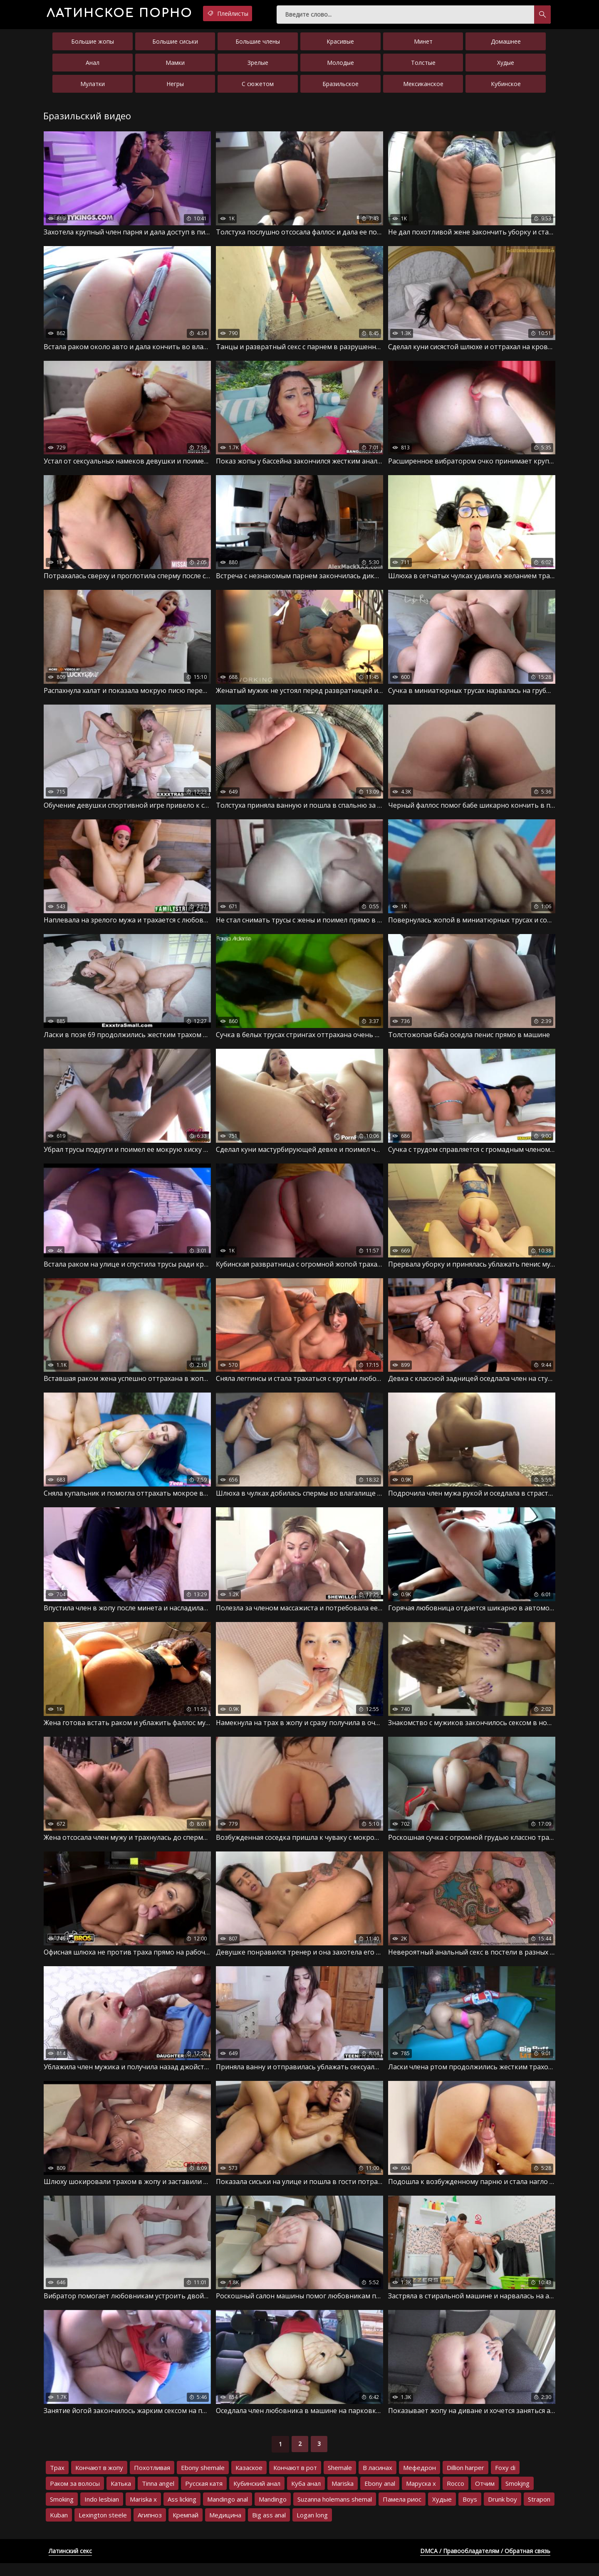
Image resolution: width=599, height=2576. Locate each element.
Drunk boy (502, 2512)
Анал (92, 66)
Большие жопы (92, 45)
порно (132, 14)
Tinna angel (158, 2496)
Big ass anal (269, 2528)
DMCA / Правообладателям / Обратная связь (485, 2564)
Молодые (340, 66)
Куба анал (306, 2496)
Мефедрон (419, 2480)
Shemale (340, 2480)
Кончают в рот (295, 2480)
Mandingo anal (227, 2512)
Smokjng (517, 2496)
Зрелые (258, 66)
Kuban (59, 2528)
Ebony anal (379, 2496)
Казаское (248, 2480)
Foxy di (505, 2480)
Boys (470, 2512)
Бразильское (340, 87)
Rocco (455, 2496)
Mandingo (273, 2512)
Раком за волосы (75, 2496)
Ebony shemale (203, 2480)
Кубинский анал (256, 2496)
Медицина (225, 2528)
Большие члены (257, 45)
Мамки (175, 66)
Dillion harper (465, 2480)
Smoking (62, 2512)
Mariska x (143, 2512)
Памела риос (402, 2512)
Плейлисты (257, 13)
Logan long (312, 2528)
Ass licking (182, 2512)
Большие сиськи (175, 45)
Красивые (340, 45)
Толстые (423, 66)
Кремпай (185, 2528)
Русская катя (204, 2496)
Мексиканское (423, 87)
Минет (423, 45)
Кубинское (506, 87)
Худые (505, 66)
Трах (57, 2480)
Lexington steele (103, 2528)
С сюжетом (258, 87)
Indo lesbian (101, 2512)
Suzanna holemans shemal (334, 2512)
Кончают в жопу (99, 2480)
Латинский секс (70, 2564)
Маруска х (421, 2496)
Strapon (539, 2512)
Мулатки (92, 87)
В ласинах (377, 2480)
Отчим (485, 2496)
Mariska (343, 2496)
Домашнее (506, 45)
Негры (175, 87)
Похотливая (152, 2480)
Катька (121, 2496)
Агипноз (150, 2528)
